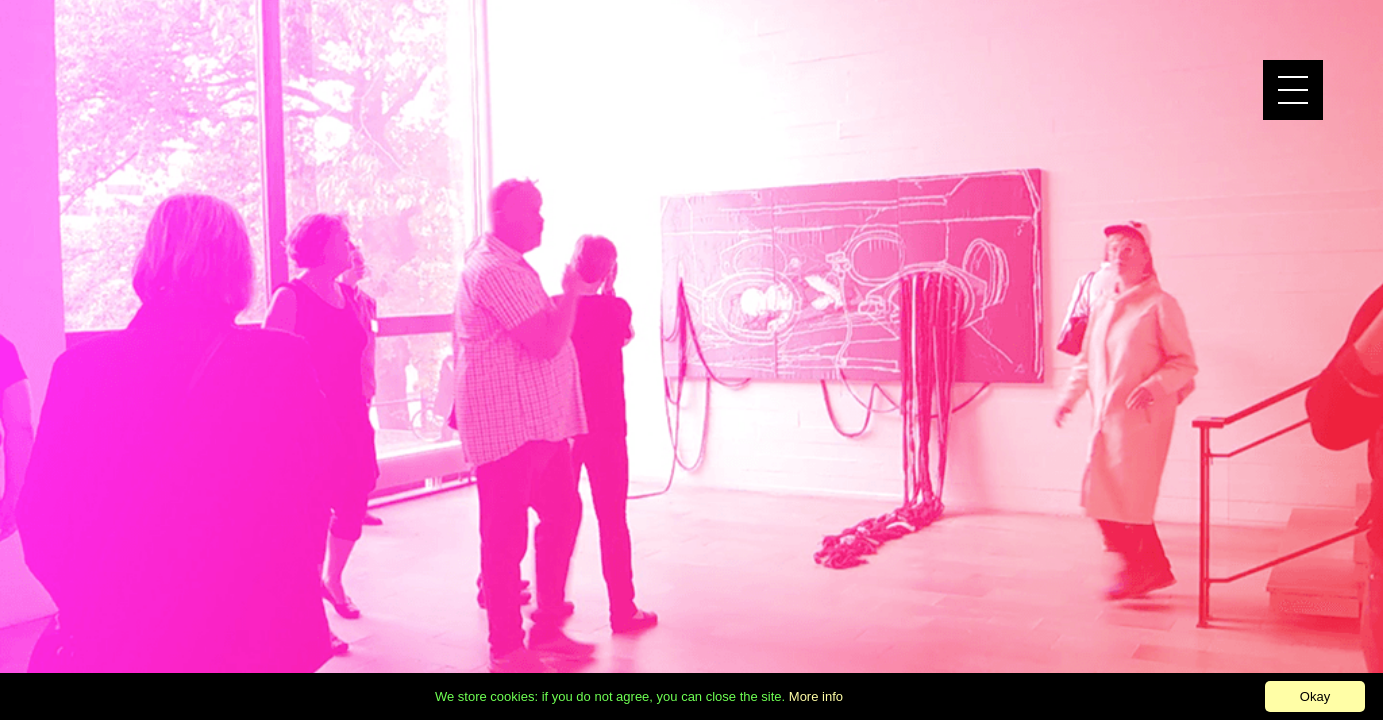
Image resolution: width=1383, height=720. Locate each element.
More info (816, 696)
